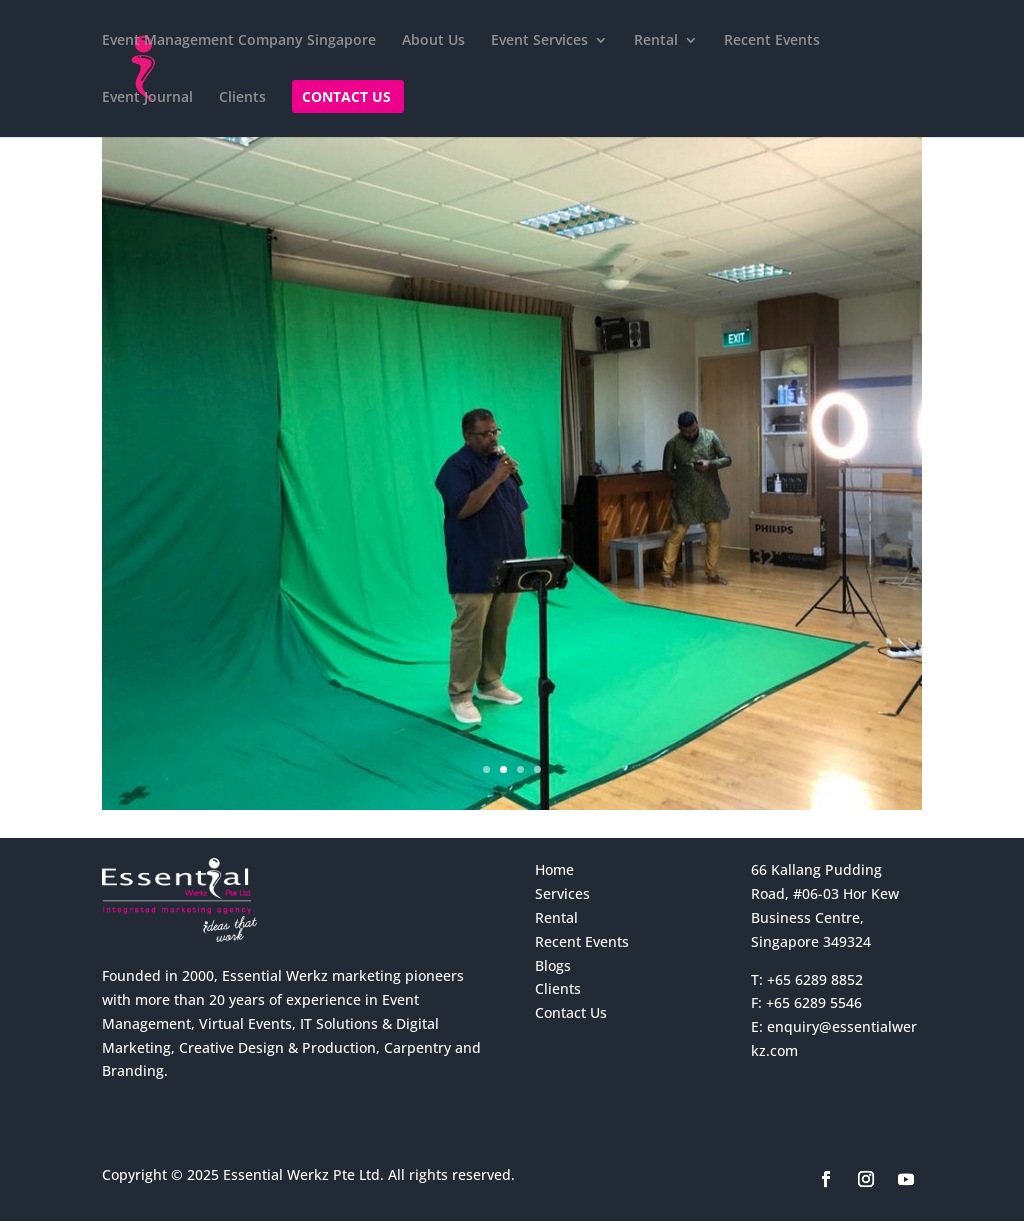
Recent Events (772, 41)
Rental (656, 41)
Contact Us (346, 98)
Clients (242, 98)
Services (562, 893)
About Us (433, 41)
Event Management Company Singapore (239, 41)
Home (554, 869)
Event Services (539, 41)
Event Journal (147, 98)
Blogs (553, 965)
